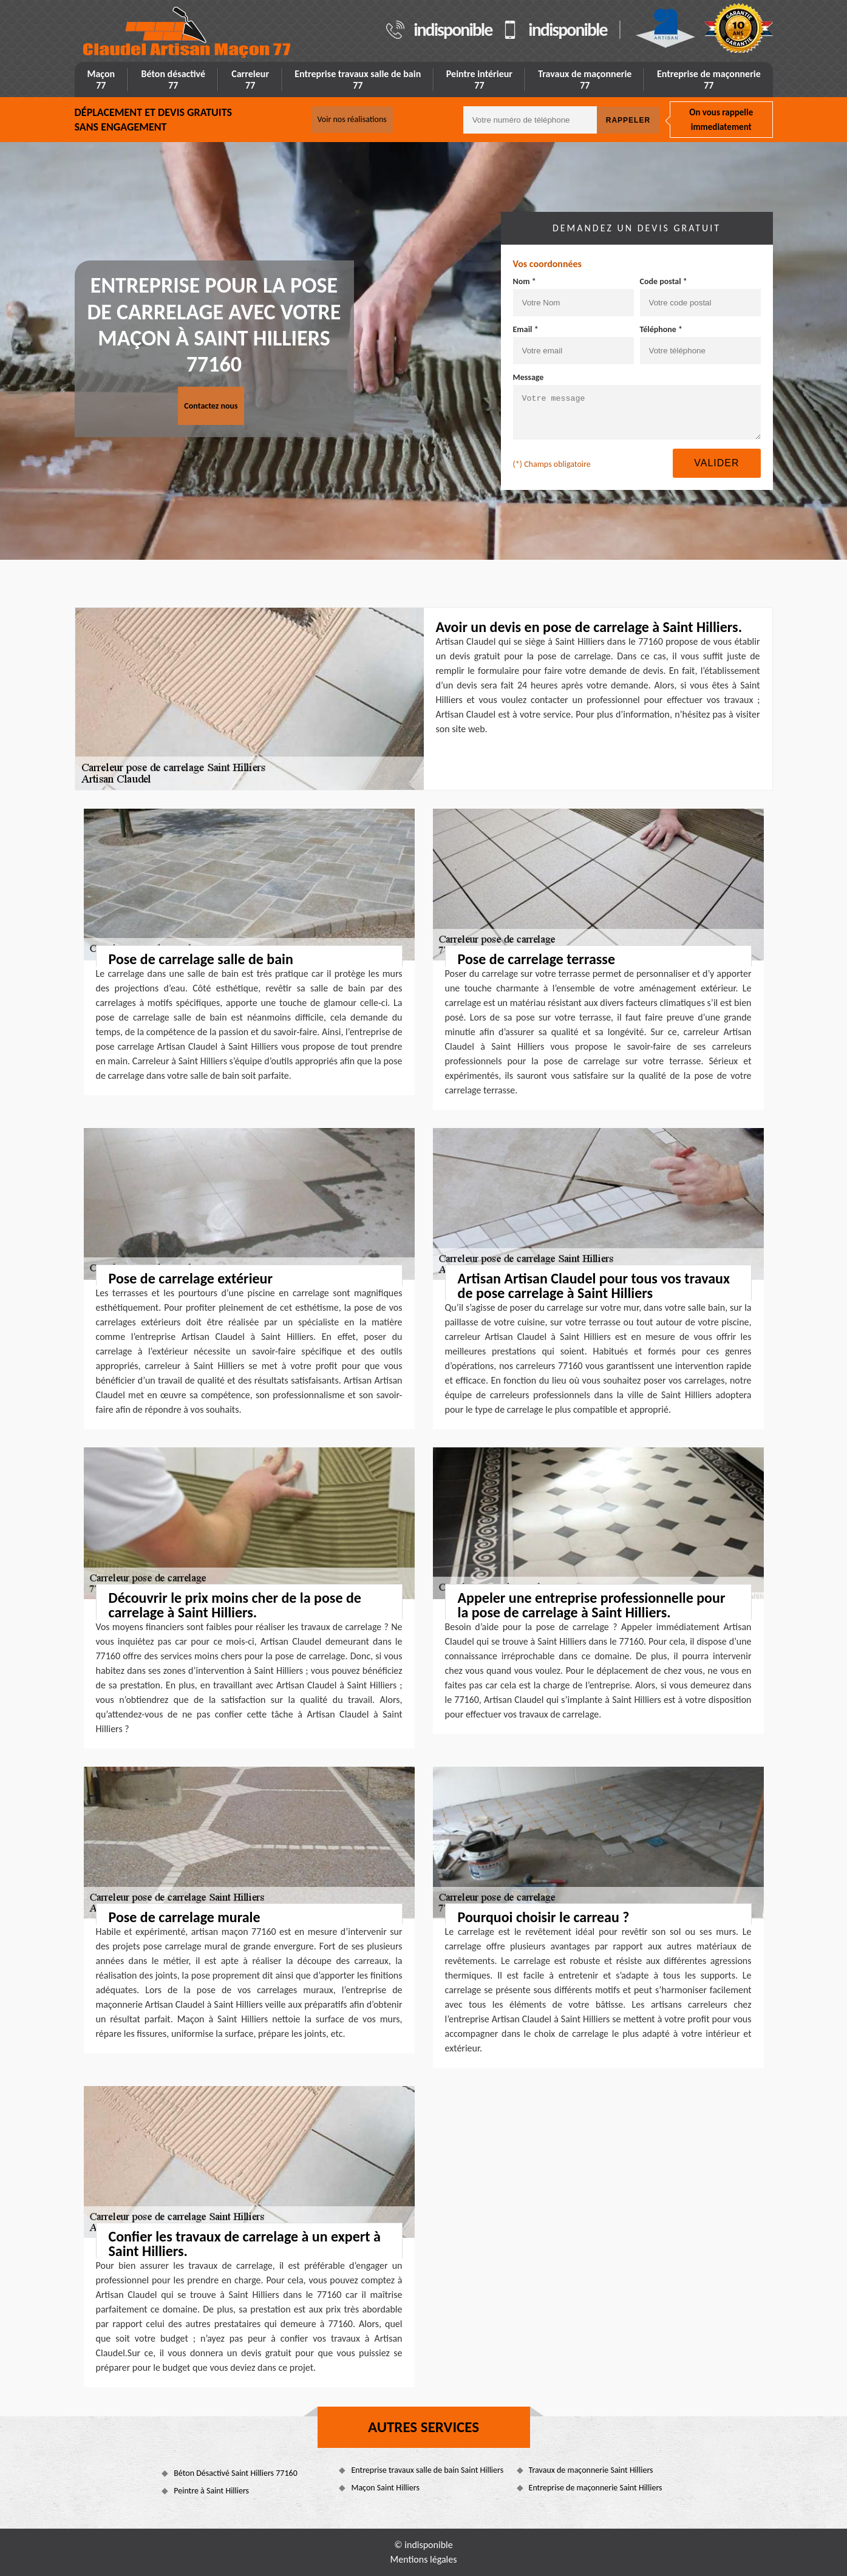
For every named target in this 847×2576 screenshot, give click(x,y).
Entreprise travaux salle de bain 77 (357, 79)
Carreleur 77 (250, 79)
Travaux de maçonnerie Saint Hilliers (591, 2470)
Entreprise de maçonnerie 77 (709, 79)
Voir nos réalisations (352, 119)
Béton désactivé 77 (173, 79)
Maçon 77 (101, 79)
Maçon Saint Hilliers (385, 2488)
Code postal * (663, 281)
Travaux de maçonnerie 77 (584, 79)
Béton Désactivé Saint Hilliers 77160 (236, 2473)
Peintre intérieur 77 (479, 79)
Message (528, 377)
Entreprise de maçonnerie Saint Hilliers (595, 2488)
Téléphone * (661, 329)
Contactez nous (210, 406)
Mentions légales (423, 2559)
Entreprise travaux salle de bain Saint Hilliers (427, 2470)
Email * (526, 329)
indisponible (452, 29)
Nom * (524, 281)
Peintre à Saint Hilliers (211, 2491)
